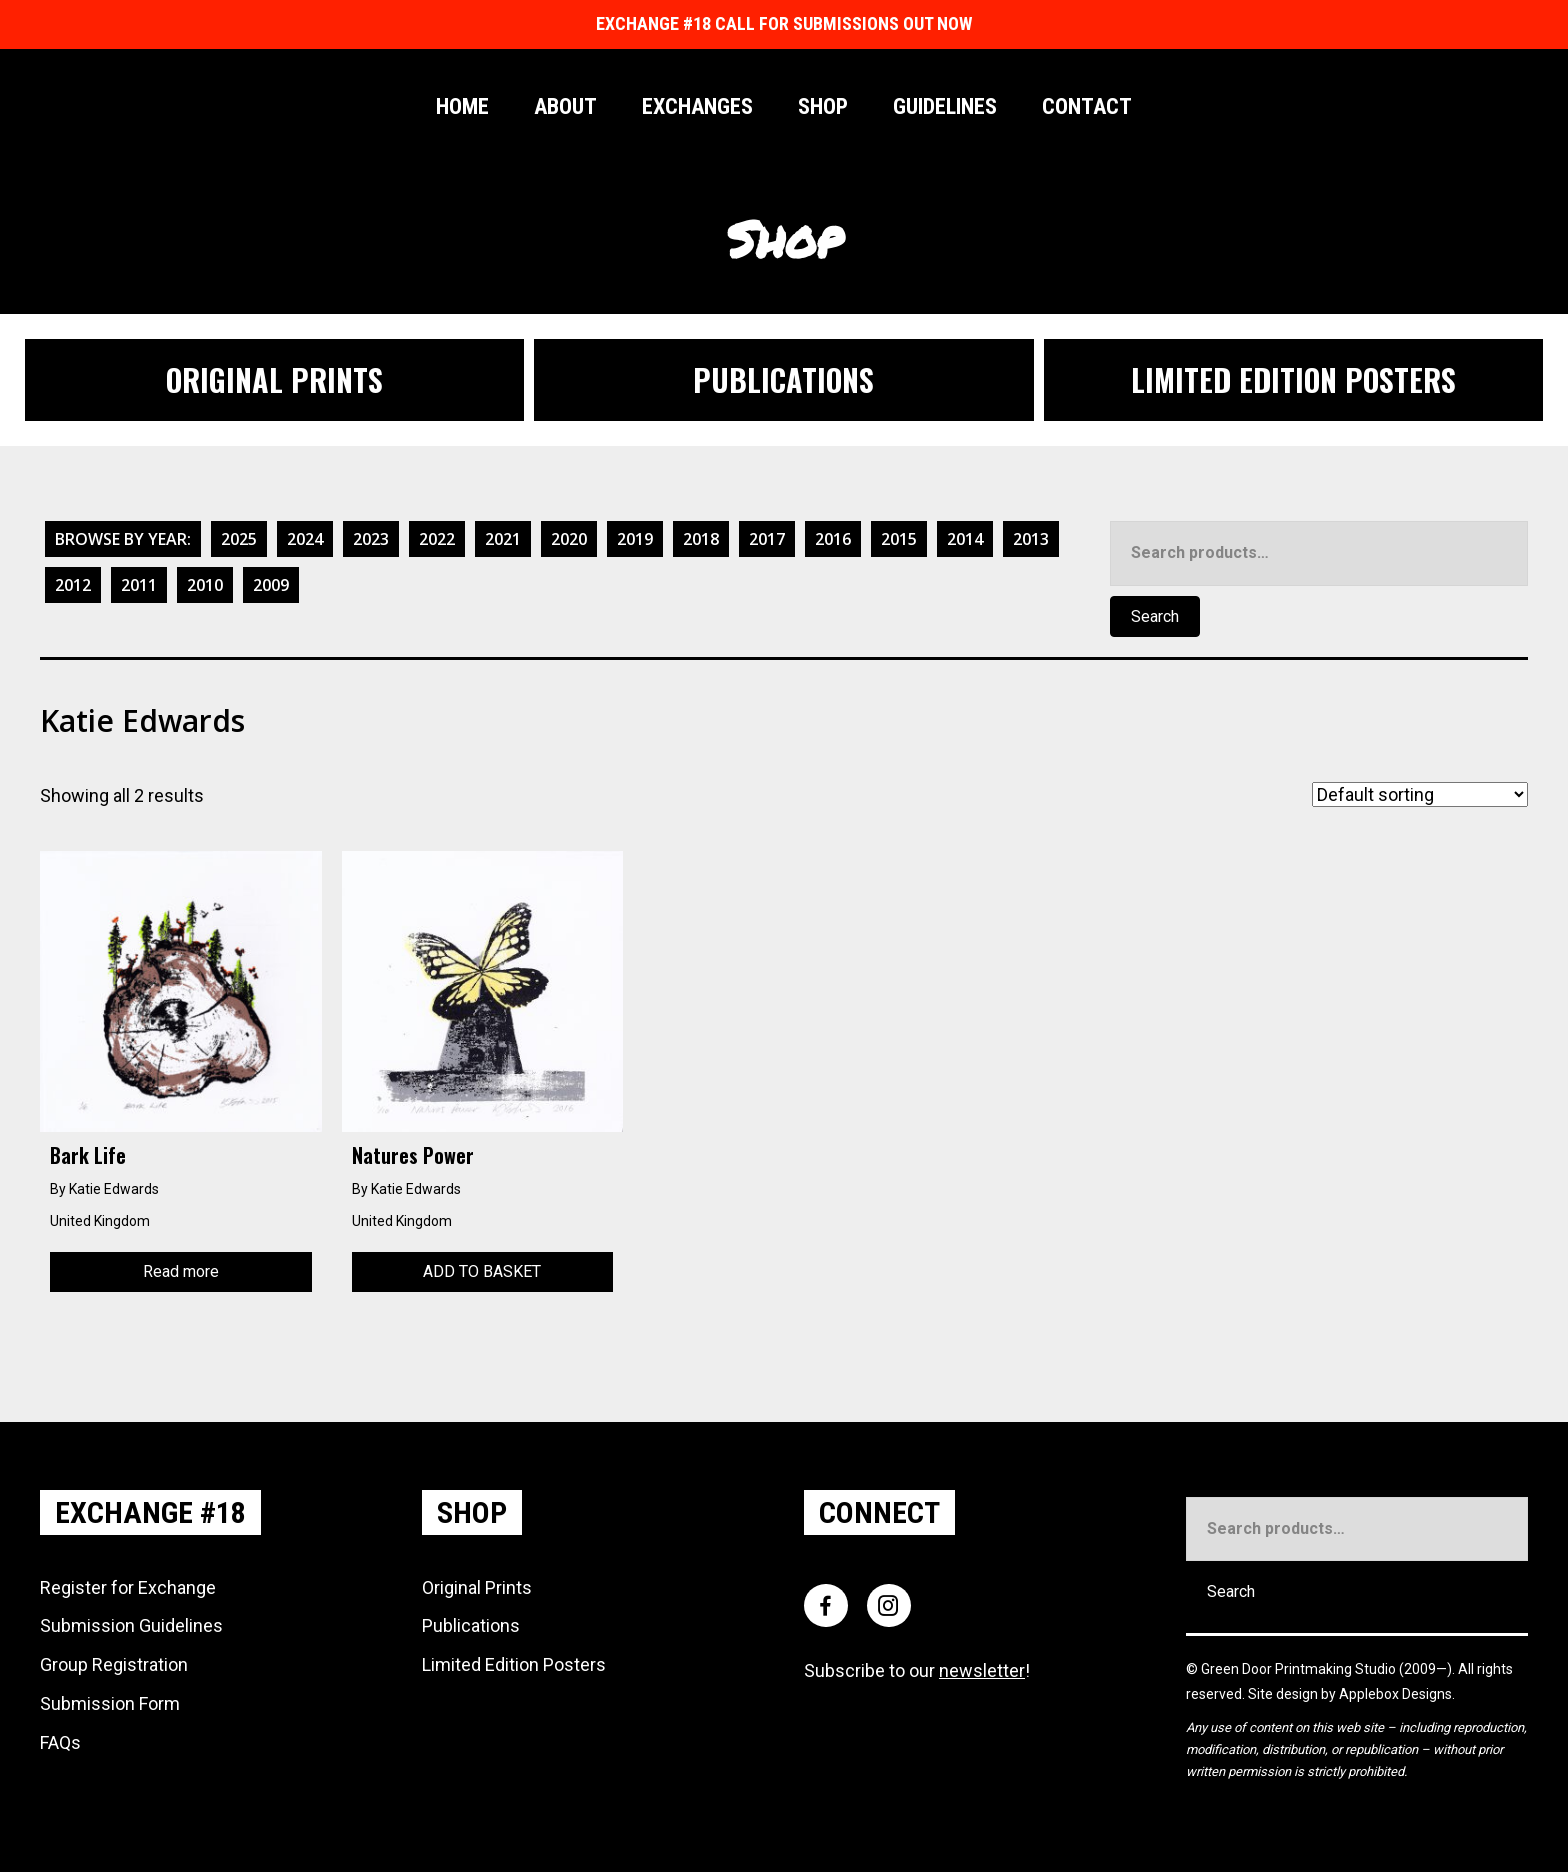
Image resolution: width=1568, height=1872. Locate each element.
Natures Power (413, 1155)
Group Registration (114, 1664)
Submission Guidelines (131, 1625)
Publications (471, 1625)
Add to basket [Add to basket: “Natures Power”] (482, 1271)
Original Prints (477, 1587)
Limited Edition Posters (514, 1664)
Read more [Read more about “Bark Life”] (181, 1271)
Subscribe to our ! (917, 1670)
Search (1155, 616)
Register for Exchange (128, 1587)
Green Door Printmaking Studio (1300, 1669)
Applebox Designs (1395, 1694)
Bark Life (88, 1155)
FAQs (60, 1742)
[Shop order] (1420, 794)
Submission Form (110, 1703)
